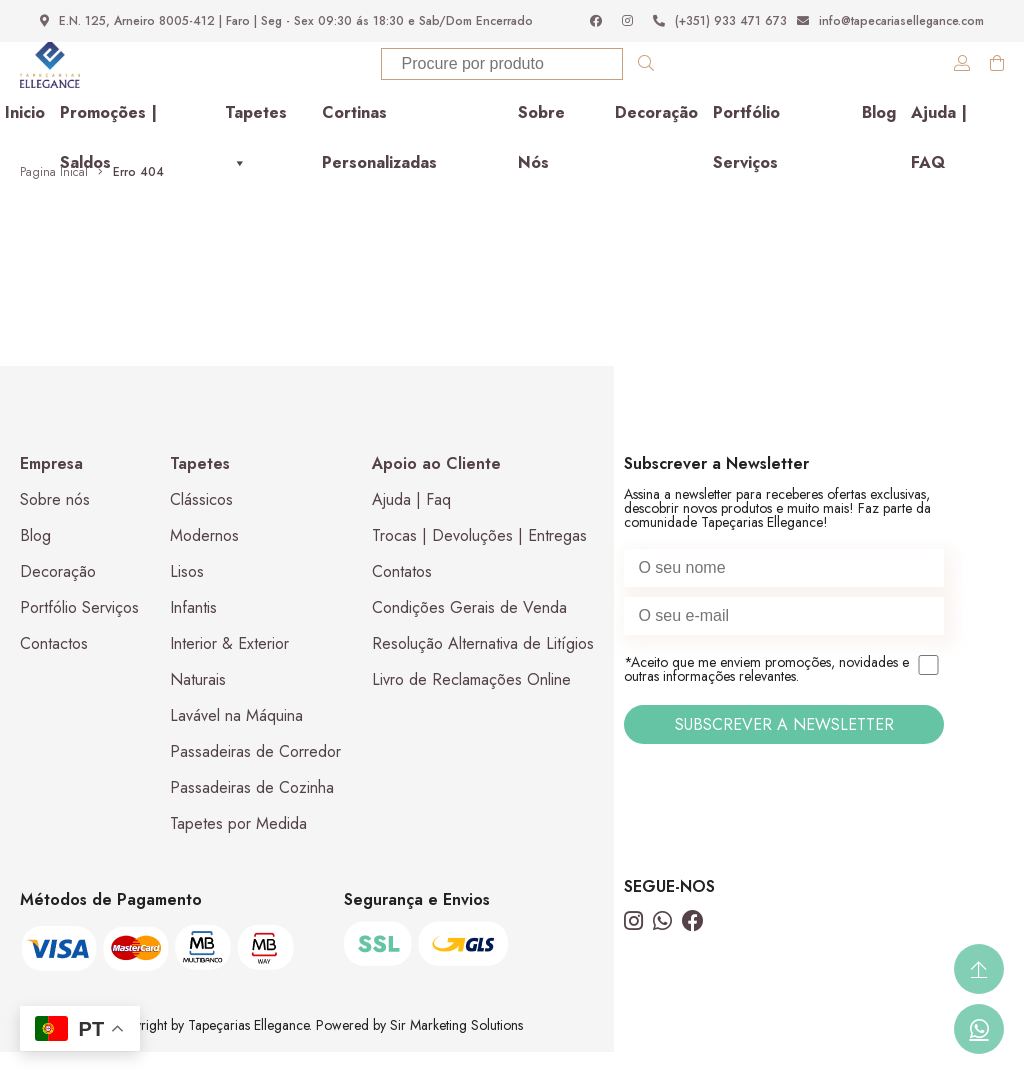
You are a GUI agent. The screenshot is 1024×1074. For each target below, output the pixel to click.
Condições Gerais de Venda (469, 629)
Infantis (193, 629)
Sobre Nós (541, 141)
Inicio (25, 134)
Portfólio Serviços (746, 141)
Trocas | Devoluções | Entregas (479, 557)
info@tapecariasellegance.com (890, 21)
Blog (879, 134)
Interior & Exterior (229, 665)
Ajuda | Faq (411, 521)
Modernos (204, 557)
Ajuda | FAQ (939, 141)
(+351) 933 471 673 (720, 21)
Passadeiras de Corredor (255, 773)
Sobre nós (55, 521)
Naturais (198, 701)
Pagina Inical (54, 194)
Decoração (656, 134)
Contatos (402, 593)
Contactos (54, 665)
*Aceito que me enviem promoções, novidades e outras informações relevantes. (784, 692)
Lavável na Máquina (236, 737)
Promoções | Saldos (108, 141)
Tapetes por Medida (238, 845)
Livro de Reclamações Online (471, 701)
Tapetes (256, 141)
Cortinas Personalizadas (379, 141)
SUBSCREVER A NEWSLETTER (784, 746)
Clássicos (201, 521)
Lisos (187, 593)
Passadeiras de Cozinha (252, 809)
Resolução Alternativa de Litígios (483, 665)
